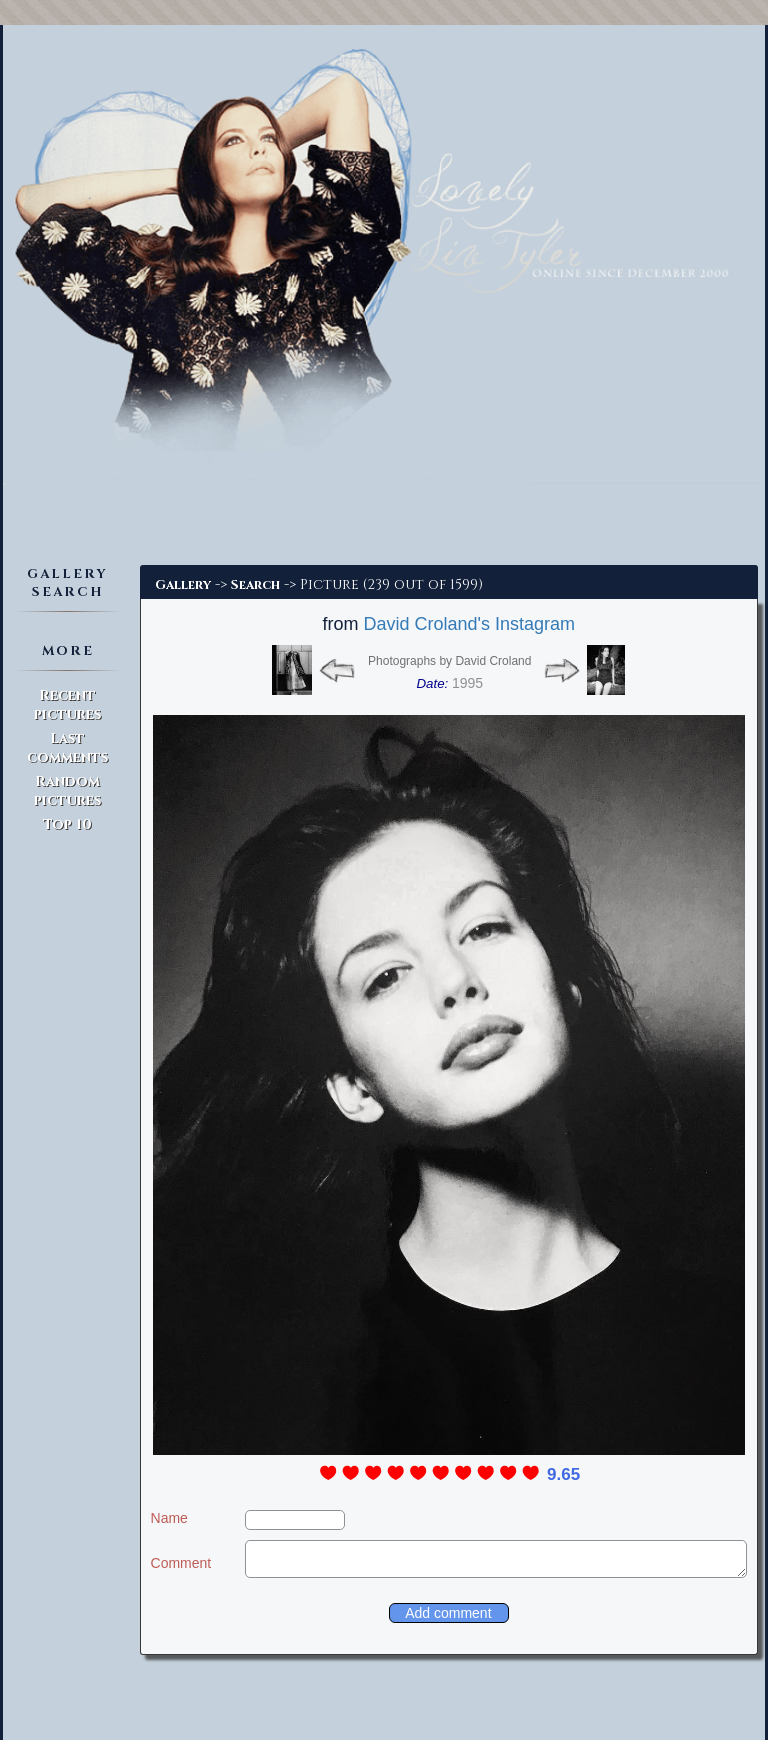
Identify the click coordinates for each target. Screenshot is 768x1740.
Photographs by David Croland (449, 661)
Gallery (183, 585)
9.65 (563, 1474)
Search (255, 585)
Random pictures (67, 791)
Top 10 (67, 824)
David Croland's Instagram (470, 624)
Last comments (67, 748)
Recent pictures (67, 705)
